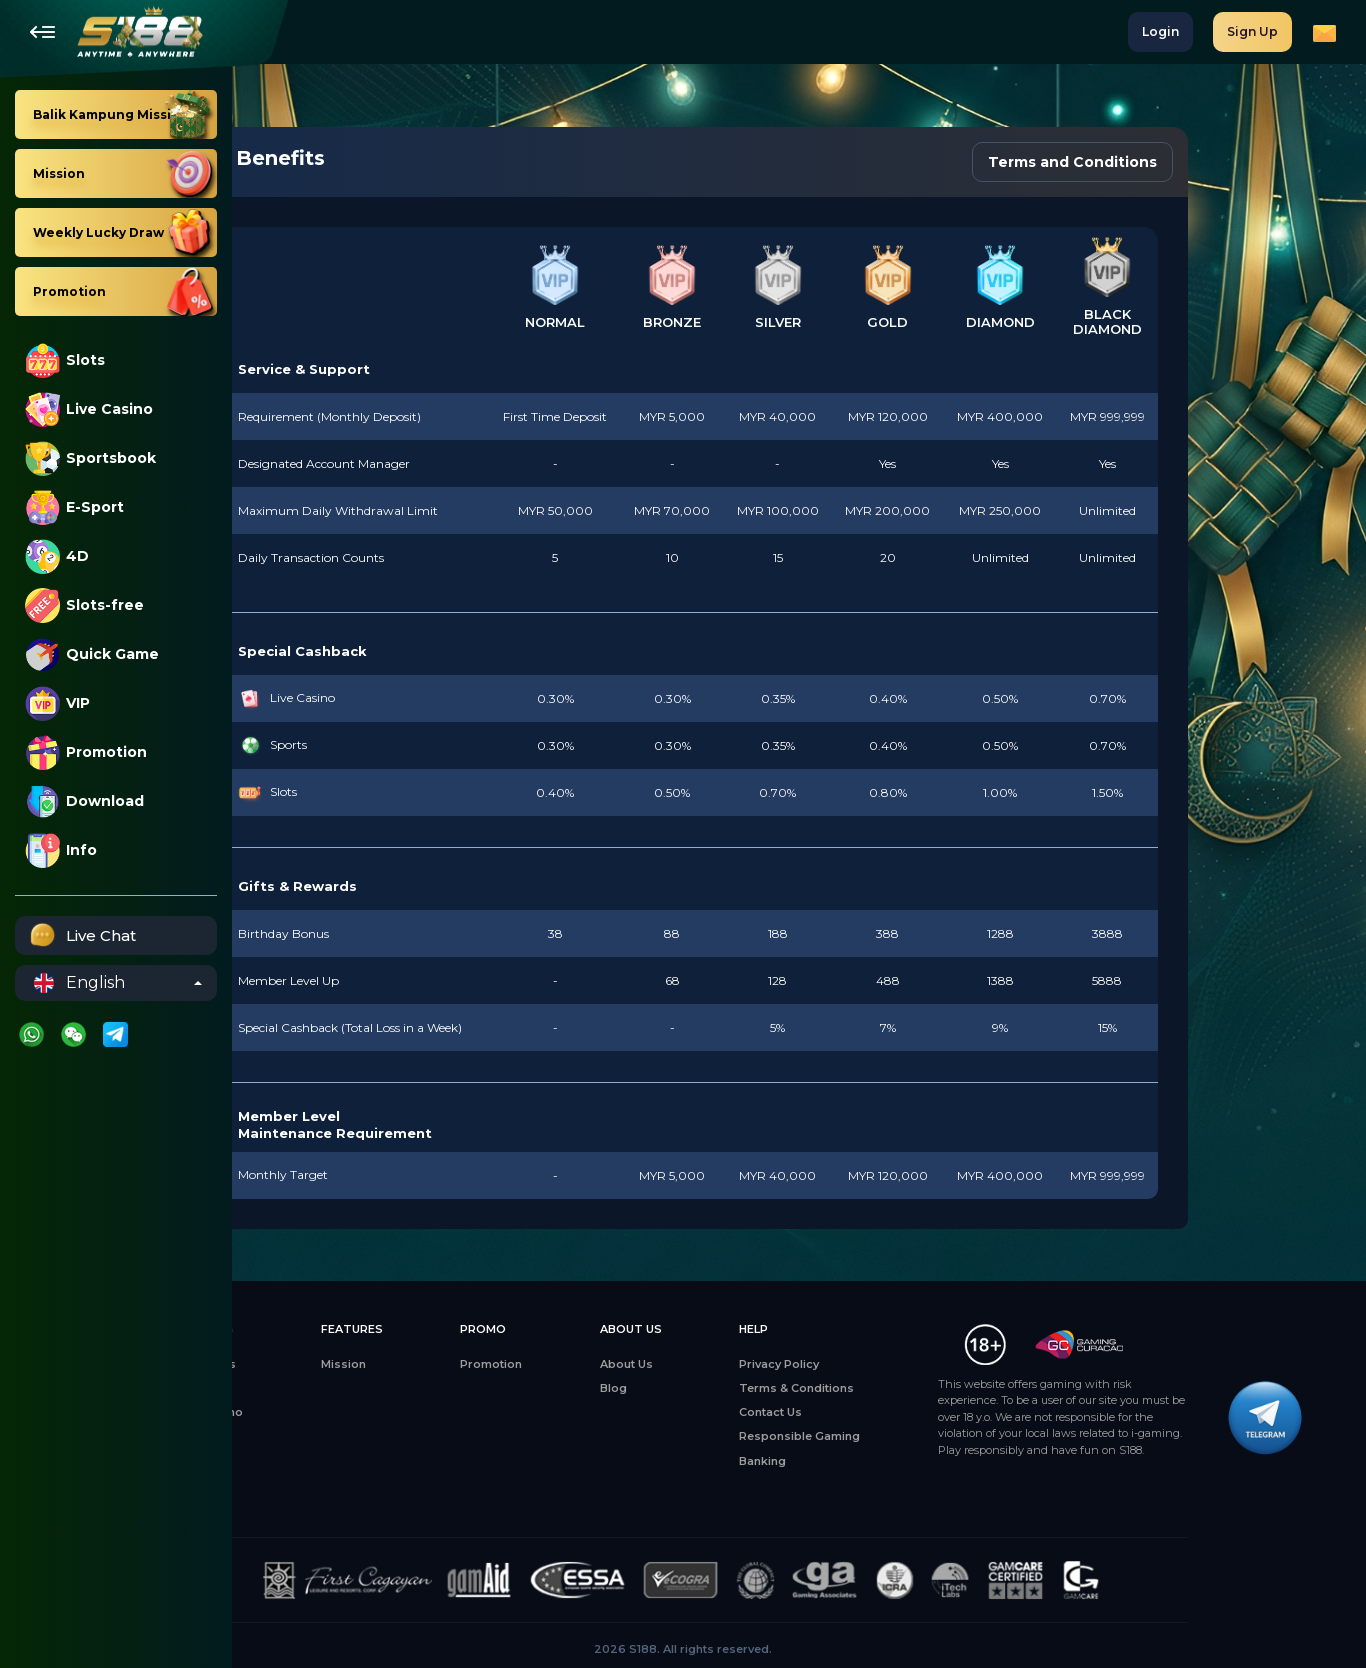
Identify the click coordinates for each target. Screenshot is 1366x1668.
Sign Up (1252, 31)
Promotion (86, 752)
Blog (729, 1388)
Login (1160, 31)
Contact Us (886, 1412)
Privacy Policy (895, 1364)
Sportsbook (90, 458)
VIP (57, 703)
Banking (878, 1461)
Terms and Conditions (1188, 162)
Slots (65, 360)
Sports (314, 1461)
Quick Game (92, 654)
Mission (459, 1364)
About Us (742, 1364)
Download (84, 801)
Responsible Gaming (915, 1436)
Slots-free (84, 605)
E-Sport (74, 507)
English (79, 983)
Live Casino (89, 409)
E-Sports (320, 1436)
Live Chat (80, 935)
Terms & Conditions (912, 1388)
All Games (323, 1364)
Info (61, 850)
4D (57, 556)
